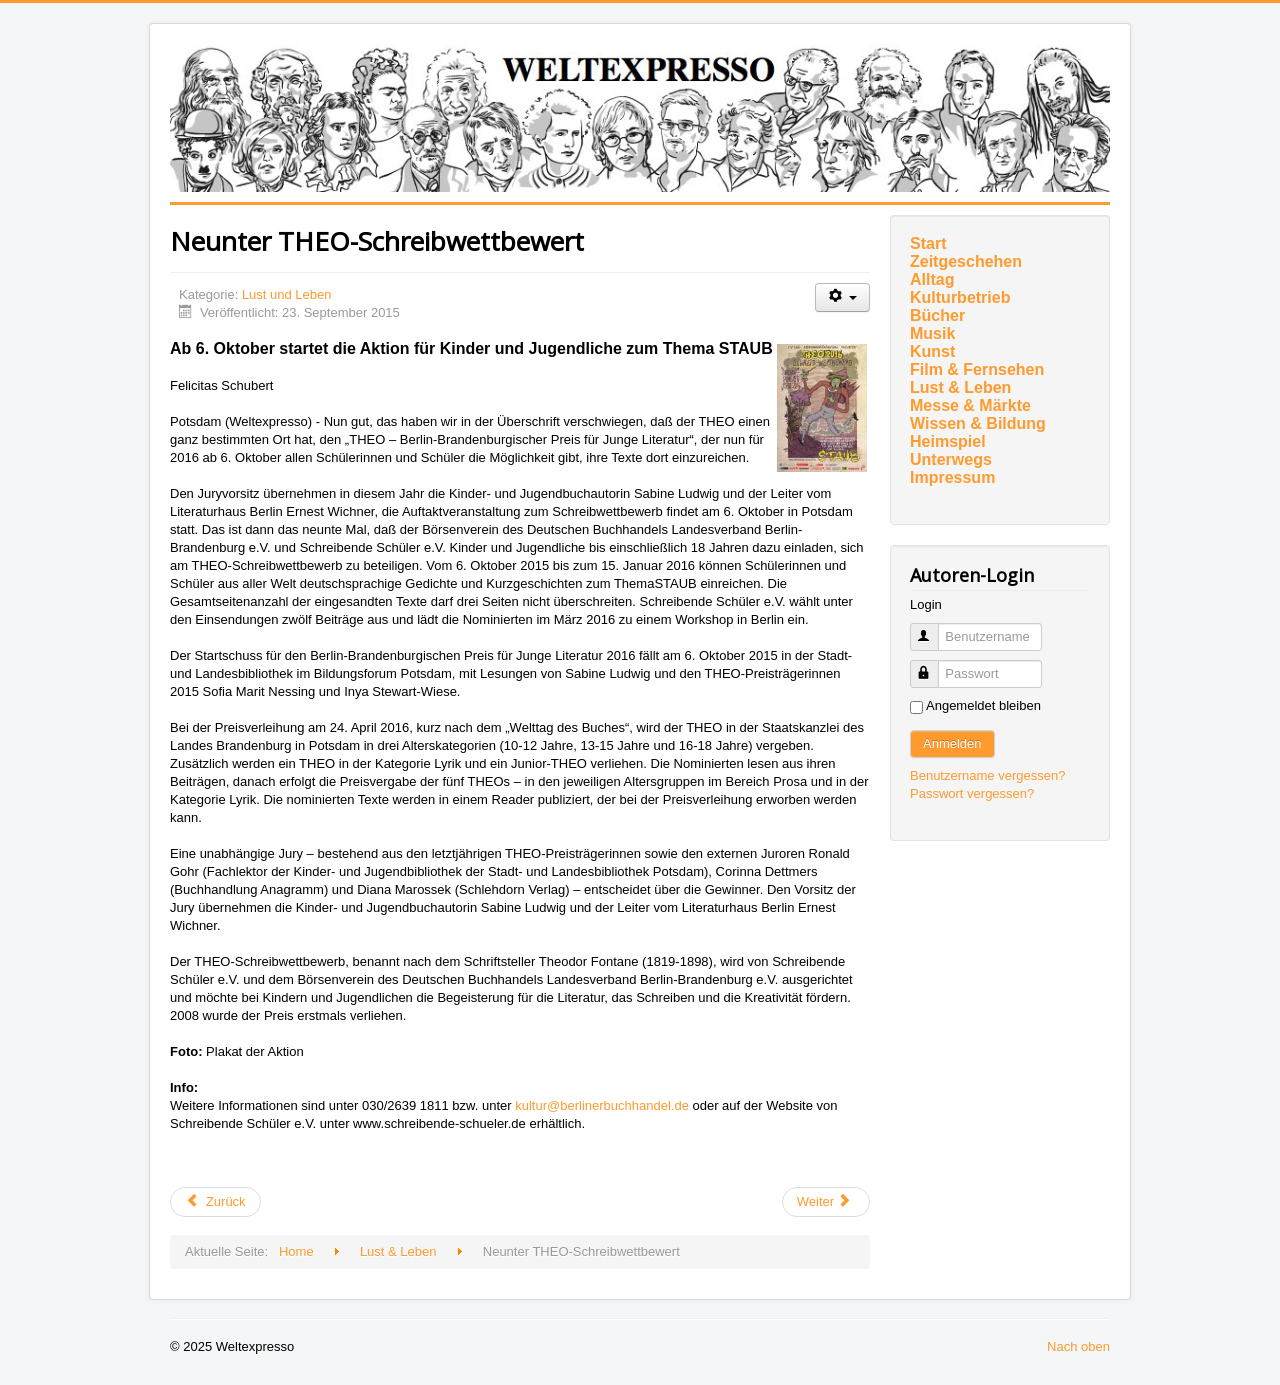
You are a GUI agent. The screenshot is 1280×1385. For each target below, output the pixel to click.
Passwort (933, 665)
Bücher (937, 315)
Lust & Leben (960, 387)
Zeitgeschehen (966, 261)
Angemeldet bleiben (983, 705)
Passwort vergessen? (972, 793)
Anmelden (952, 743)
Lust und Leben (287, 294)
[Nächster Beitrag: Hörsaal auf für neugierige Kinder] (826, 1202)
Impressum (952, 477)
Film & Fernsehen (977, 369)
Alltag (932, 279)
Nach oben (1078, 1346)
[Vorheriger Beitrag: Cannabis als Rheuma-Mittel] (215, 1202)
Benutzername (933, 628)
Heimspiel (948, 441)
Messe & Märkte (970, 405)
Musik (932, 333)
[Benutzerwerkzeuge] (842, 297)
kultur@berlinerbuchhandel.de (602, 1105)
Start (928, 243)
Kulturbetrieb (960, 297)
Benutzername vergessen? (987, 775)
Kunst (932, 351)
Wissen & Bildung (978, 423)
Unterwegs (951, 459)
